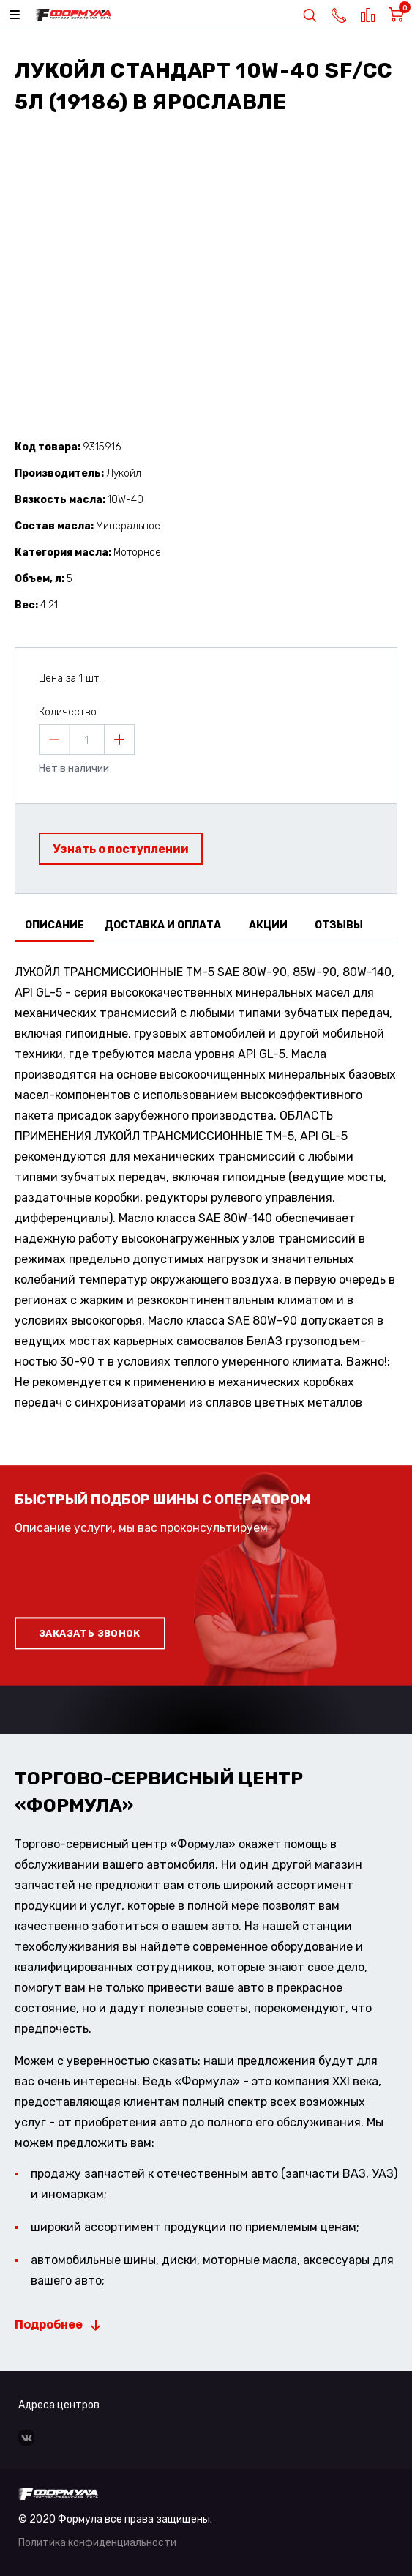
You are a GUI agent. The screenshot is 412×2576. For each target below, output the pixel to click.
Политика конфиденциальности (97, 2542)
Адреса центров (59, 2405)
